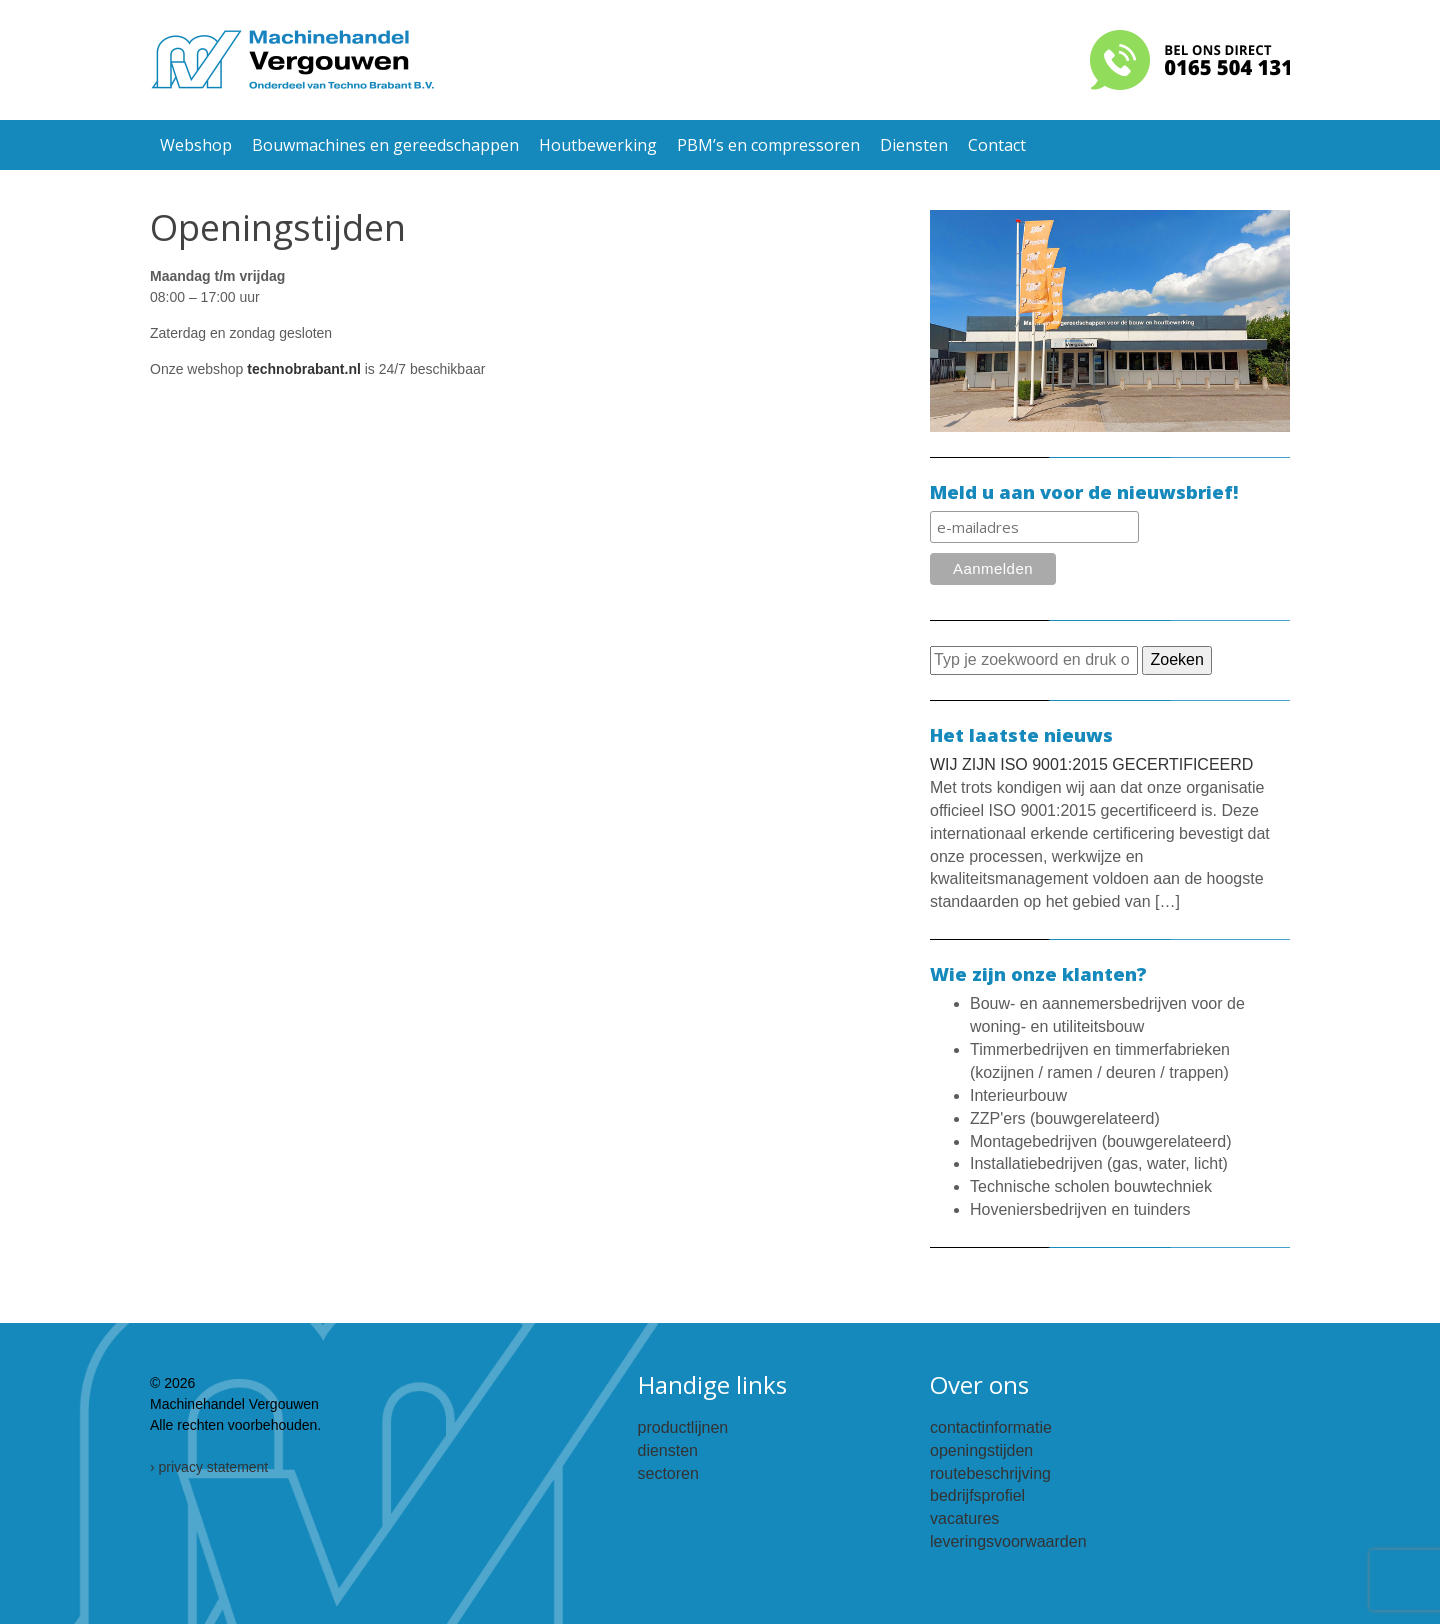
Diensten (914, 145)
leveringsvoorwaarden (1008, 1541)
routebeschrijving (990, 1473)
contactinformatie (991, 1427)
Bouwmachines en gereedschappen (385, 145)
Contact (997, 145)
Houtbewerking (598, 145)
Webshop (196, 145)
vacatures (964, 1518)
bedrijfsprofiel (977, 1495)
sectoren (668, 1473)
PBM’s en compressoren (768, 145)
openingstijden (981, 1450)
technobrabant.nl (304, 369)
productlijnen (683, 1427)
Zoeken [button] (1176, 659)
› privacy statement (209, 1467)
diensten (668, 1450)
